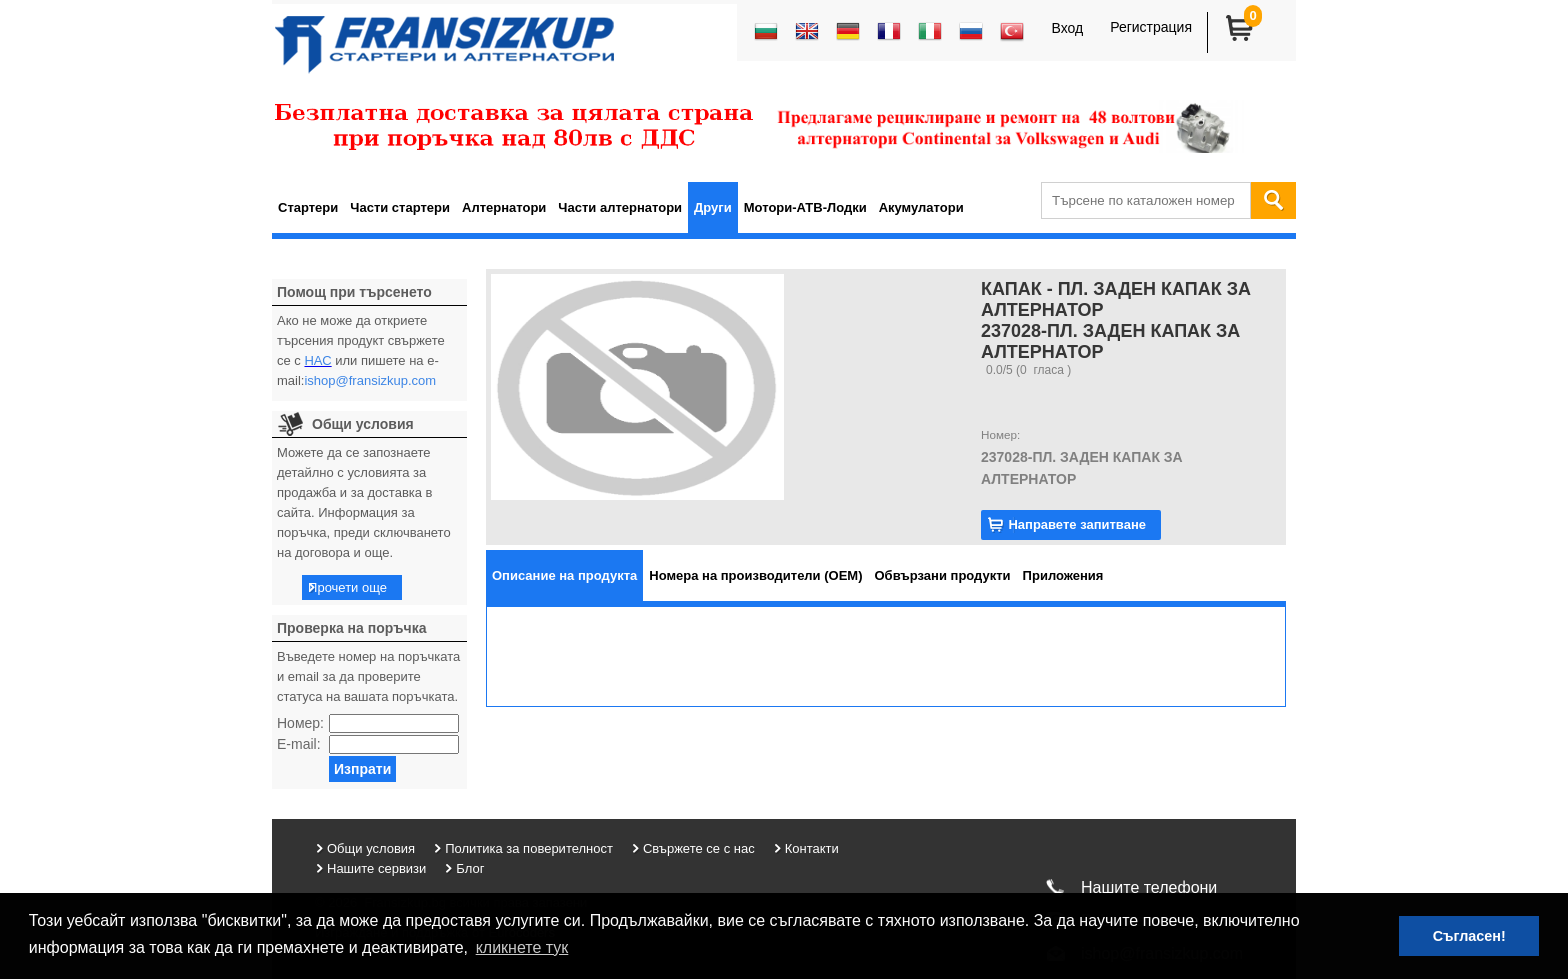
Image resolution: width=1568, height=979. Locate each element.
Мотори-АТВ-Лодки (805, 207)
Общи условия (371, 848)
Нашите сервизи (376, 868)
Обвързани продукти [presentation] (943, 575)
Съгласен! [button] (1469, 936)
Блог (470, 868)
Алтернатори (504, 207)
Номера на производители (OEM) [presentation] (755, 575)
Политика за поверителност (529, 848)
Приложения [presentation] (1063, 575)
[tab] (564, 575)
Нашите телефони (1149, 887)
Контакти (812, 848)
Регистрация (1151, 27)
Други (713, 207)
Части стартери (400, 207)
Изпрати (362, 769)
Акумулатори (921, 207)
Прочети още (347, 587)
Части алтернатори (620, 207)
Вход (1067, 28)
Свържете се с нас (699, 848)
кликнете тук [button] (522, 947)
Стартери (308, 207)
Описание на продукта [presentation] (564, 575)
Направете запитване (1077, 524)
